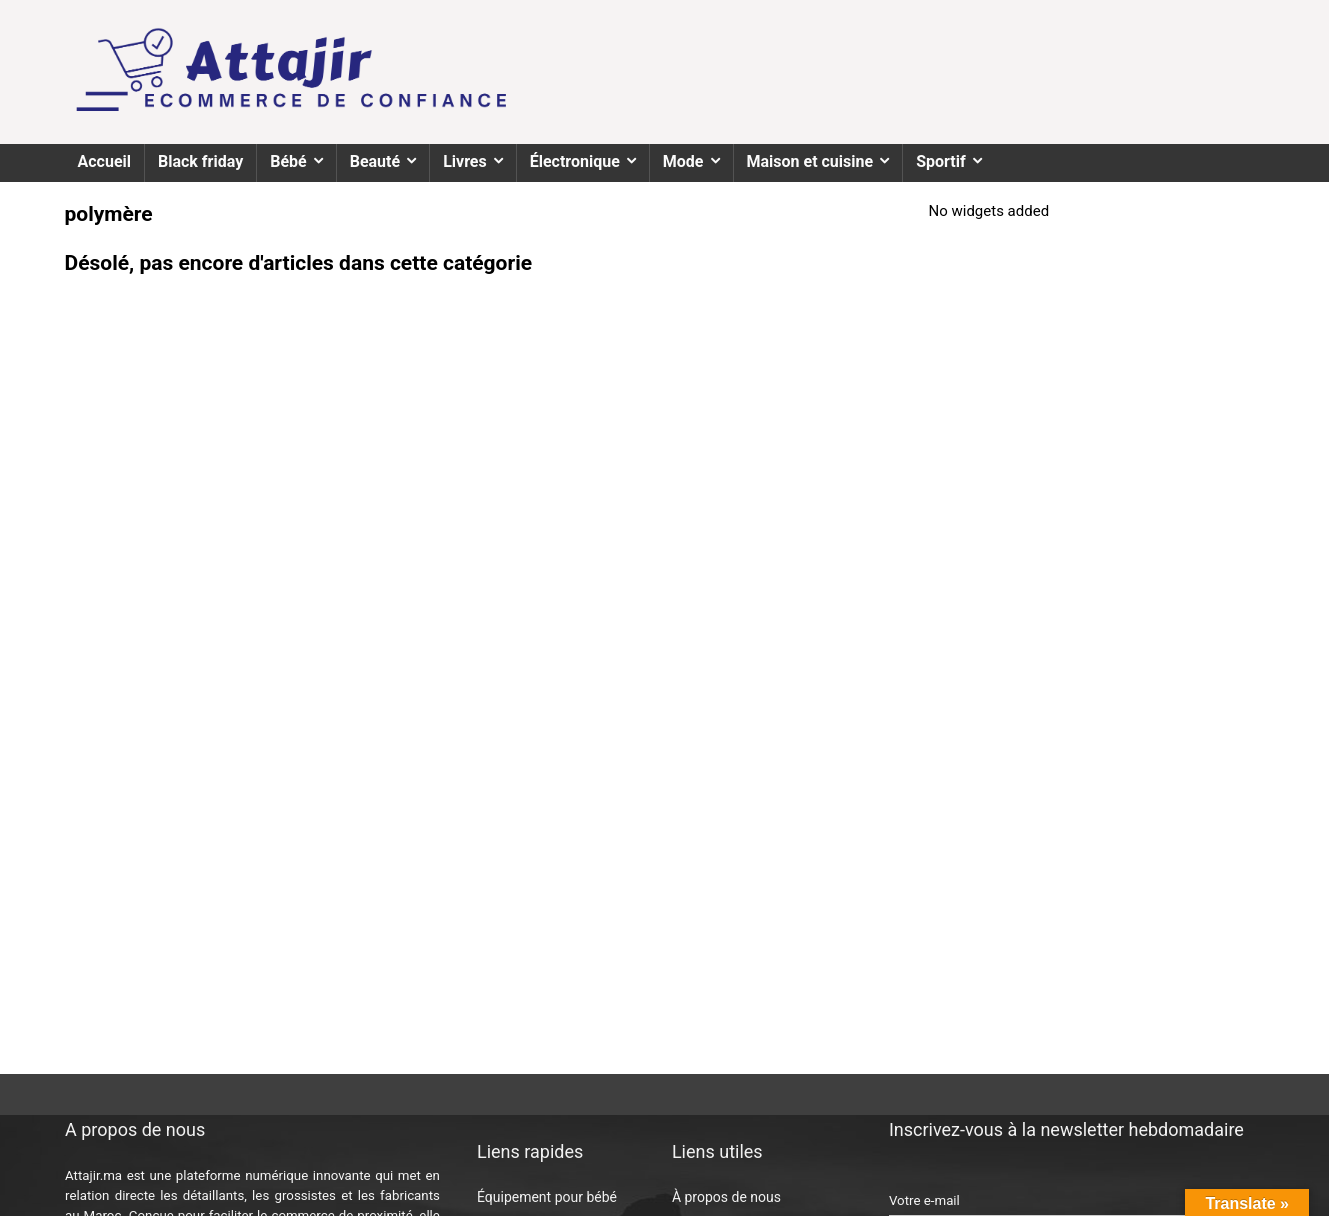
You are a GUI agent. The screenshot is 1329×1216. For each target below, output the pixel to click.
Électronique (575, 161)
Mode (683, 161)
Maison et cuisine (810, 161)
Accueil (105, 161)
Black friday (200, 161)
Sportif (941, 161)
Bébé (288, 161)
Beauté (375, 161)
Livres (465, 161)
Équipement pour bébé (547, 1197)
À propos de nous (726, 1197)
